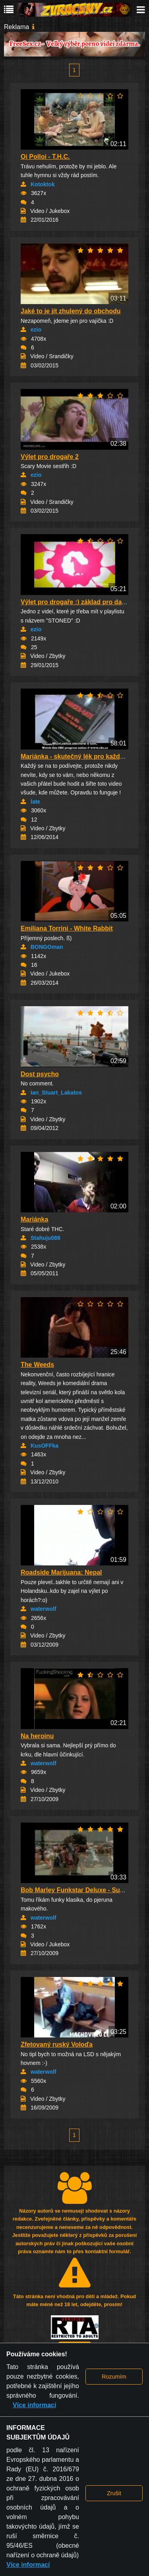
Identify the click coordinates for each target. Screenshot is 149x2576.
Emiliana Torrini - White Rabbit (67, 928)
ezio (36, 329)
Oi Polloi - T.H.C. (45, 156)
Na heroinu (37, 1736)
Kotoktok (43, 184)
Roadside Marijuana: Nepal (61, 1572)
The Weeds (37, 1364)
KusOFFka (44, 1445)
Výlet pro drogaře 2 (50, 456)
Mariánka (34, 1219)
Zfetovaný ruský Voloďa (57, 2044)
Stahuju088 (45, 1238)
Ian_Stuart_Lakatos (56, 1092)
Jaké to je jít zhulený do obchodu (71, 311)
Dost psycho (40, 1074)
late (35, 801)
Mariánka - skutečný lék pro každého (76, 756)
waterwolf (43, 1609)
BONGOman (47, 947)
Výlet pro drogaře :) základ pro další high (82, 602)
